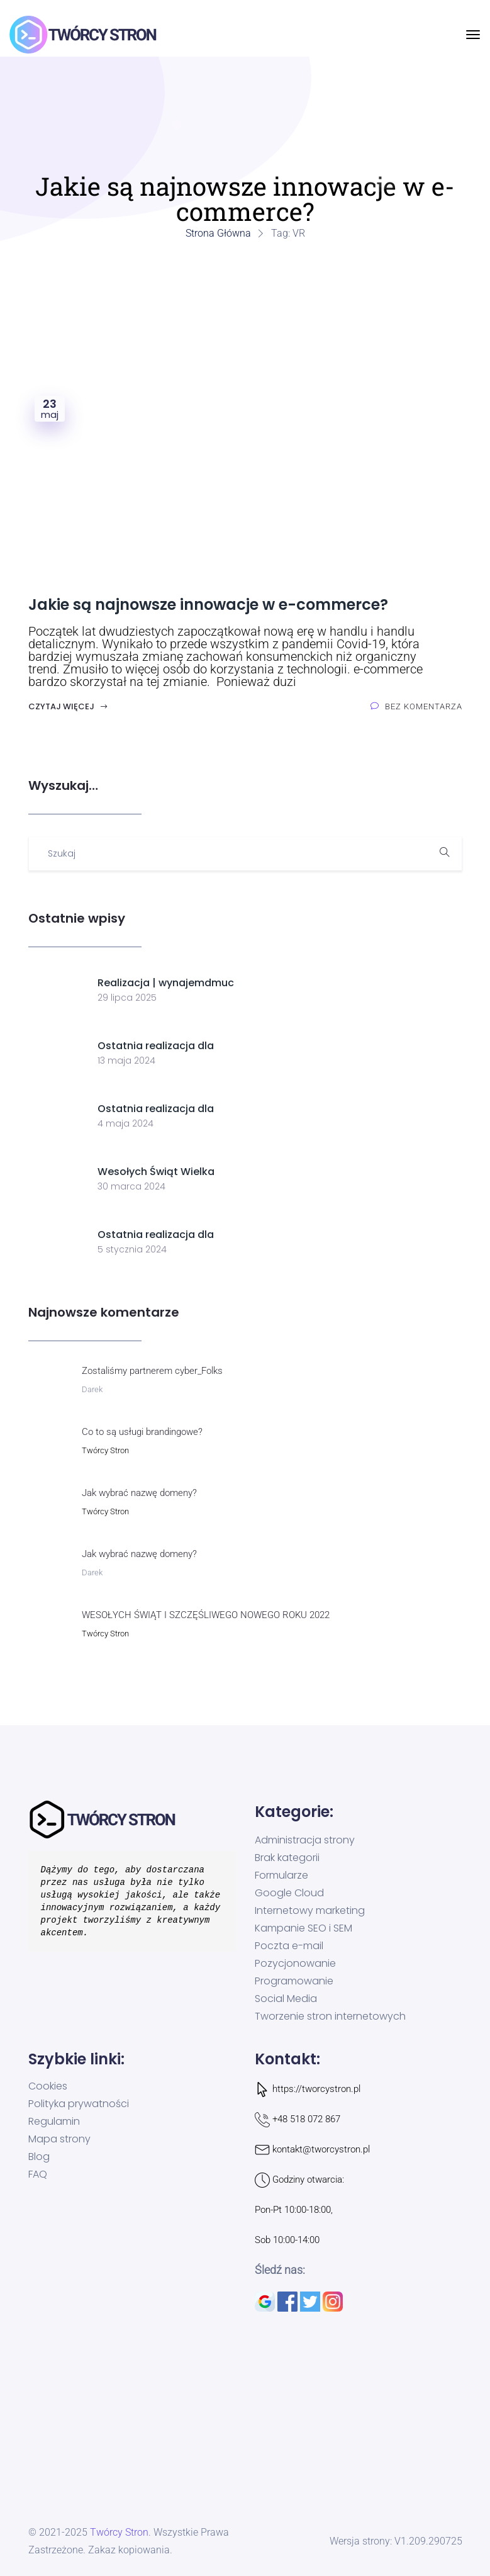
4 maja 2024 (125, 1123)
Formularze (281, 1875)
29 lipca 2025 (127, 997)
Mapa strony (59, 2139)
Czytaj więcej (68, 706)
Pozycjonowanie (295, 1963)
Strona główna (218, 233)
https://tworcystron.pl (316, 2089)
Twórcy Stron (105, 1450)
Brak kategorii (287, 1858)
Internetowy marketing (310, 1910)
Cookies (47, 2086)
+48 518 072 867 (306, 2119)
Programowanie (294, 1981)
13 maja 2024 (126, 1060)
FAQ (37, 2174)
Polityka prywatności (78, 2104)
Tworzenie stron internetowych (330, 2016)
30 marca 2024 (131, 1186)
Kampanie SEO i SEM (303, 1928)
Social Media (286, 1999)
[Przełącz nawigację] (473, 34)
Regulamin (54, 2121)
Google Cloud (289, 1893)
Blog (39, 2157)
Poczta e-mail (289, 1946)
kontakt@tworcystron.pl (321, 2149)
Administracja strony (305, 1840)
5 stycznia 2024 (132, 1249)
